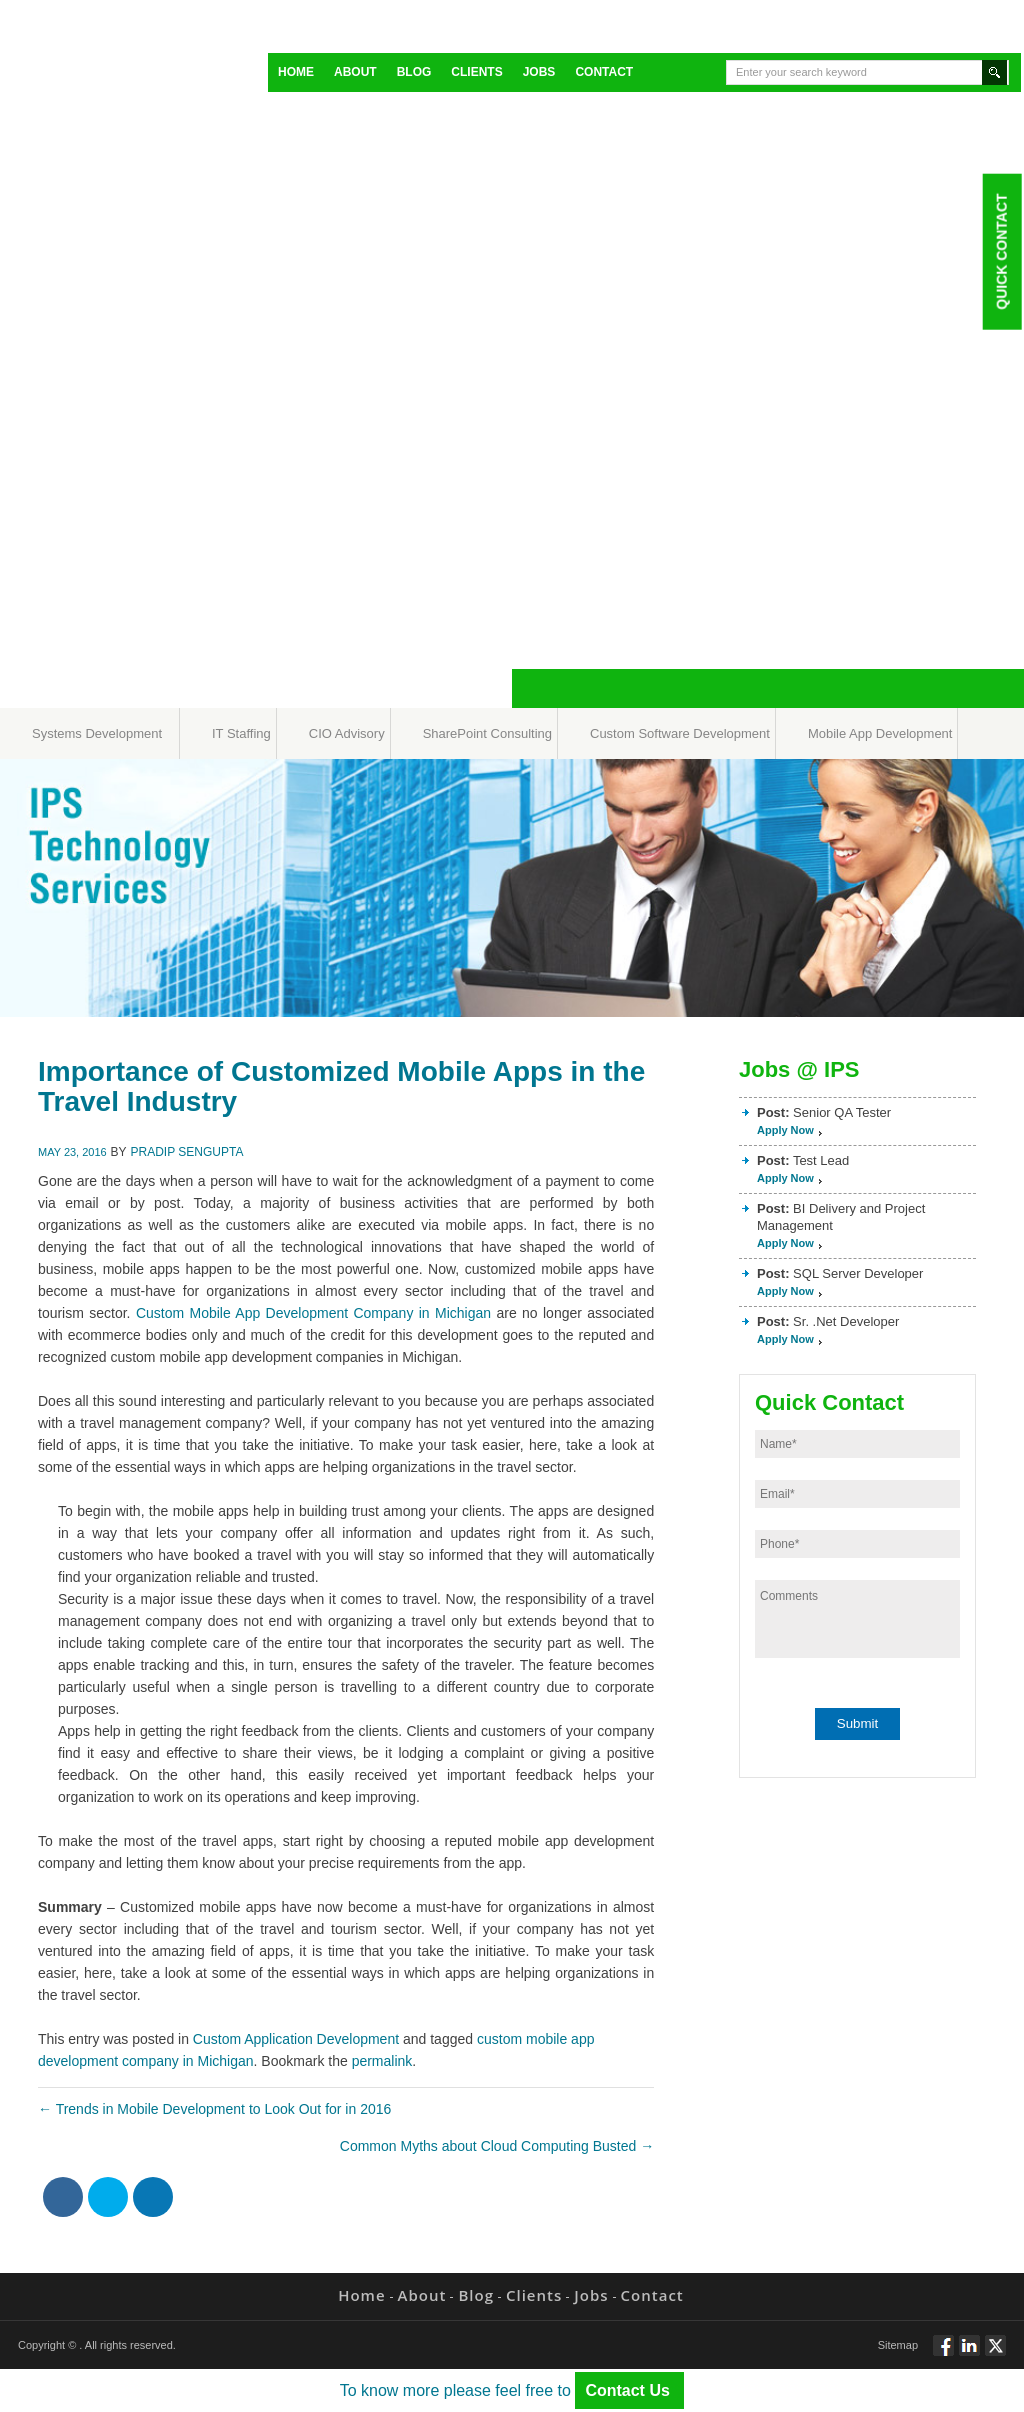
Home (296, 72)
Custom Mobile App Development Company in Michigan (313, 1313)
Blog (414, 72)
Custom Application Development (296, 2039)
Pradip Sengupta (187, 1152)
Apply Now (785, 1130)
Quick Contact (1001, 251)
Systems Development (97, 733)
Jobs (539, 72)
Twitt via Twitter (995, 2354)
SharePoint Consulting (487, 733)
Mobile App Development (880, 733)
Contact (604, 72)
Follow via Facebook (943, 2354)
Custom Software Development (680, 733)
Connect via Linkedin (969, 2354)
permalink (382, 2061)
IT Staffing (241, 733)
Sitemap (898, 2345)
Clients (476, 72)
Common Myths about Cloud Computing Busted (497, 2146)
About (355, 72)
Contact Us (629, 2390)
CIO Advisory (347, 733)
